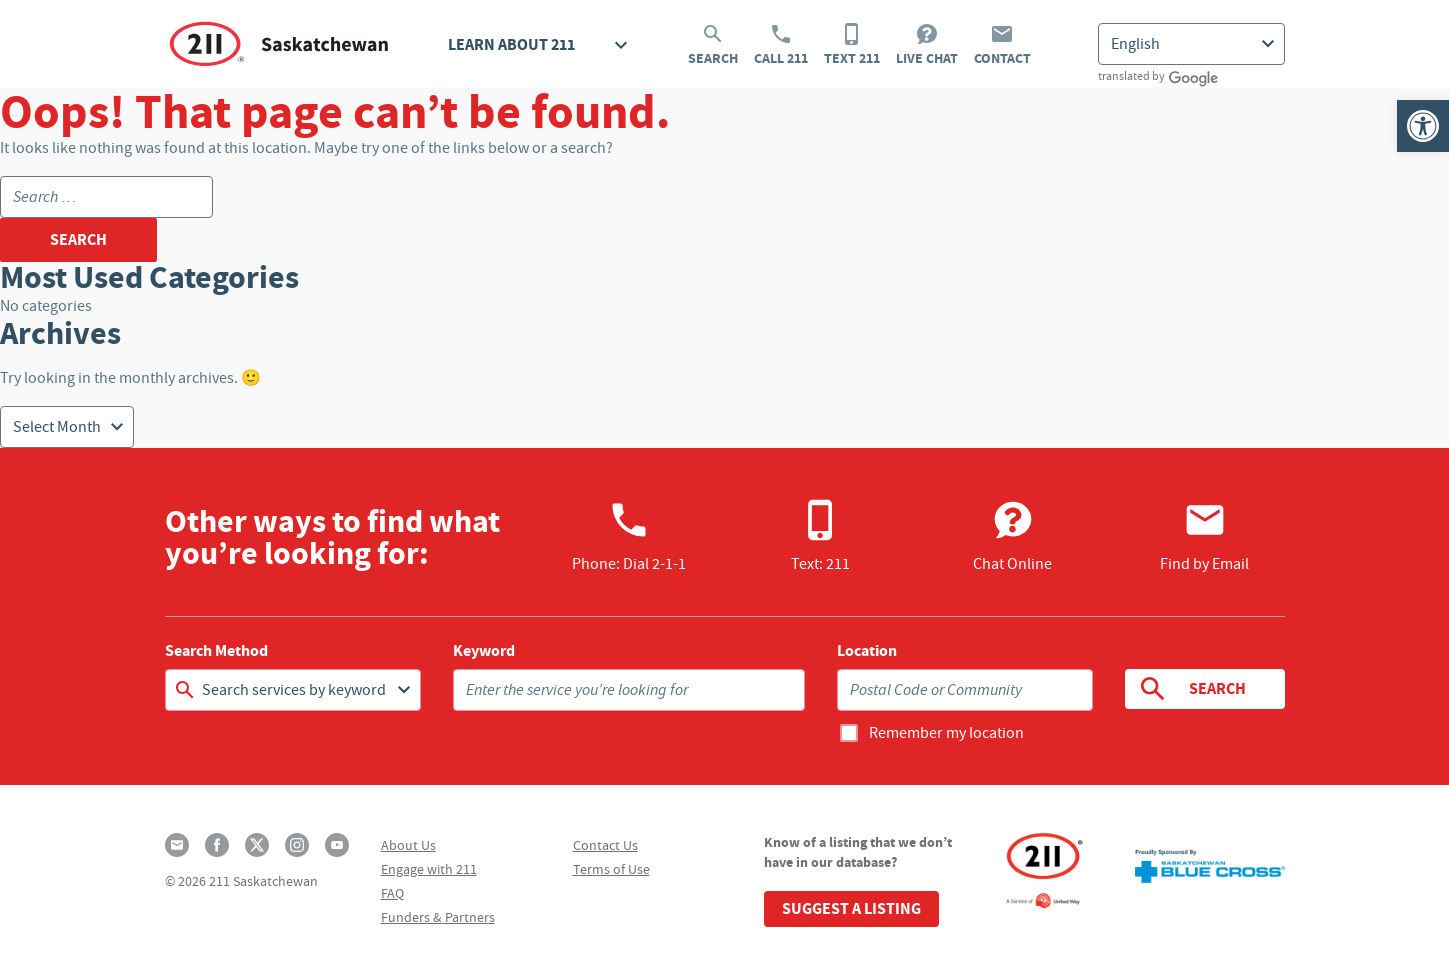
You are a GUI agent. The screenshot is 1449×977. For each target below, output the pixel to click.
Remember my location (946, 733)
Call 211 (781, 45)
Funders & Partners (438, 917)
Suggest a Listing (851, 908)
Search (713, 45)
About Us (408, 845)
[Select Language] (1191, 44)
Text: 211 (820, 536)
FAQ (392, 893)
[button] (1423, 126)
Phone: (629, 536)
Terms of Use (611, 869)
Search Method (216, 651)
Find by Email (1204, 536)
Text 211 (852, 45)
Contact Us (605, 845)
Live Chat (927, 45)
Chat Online (1012, 536)
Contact (1002, 45)
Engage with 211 (429, 869)
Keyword (484, 651)
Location (867, 651)
